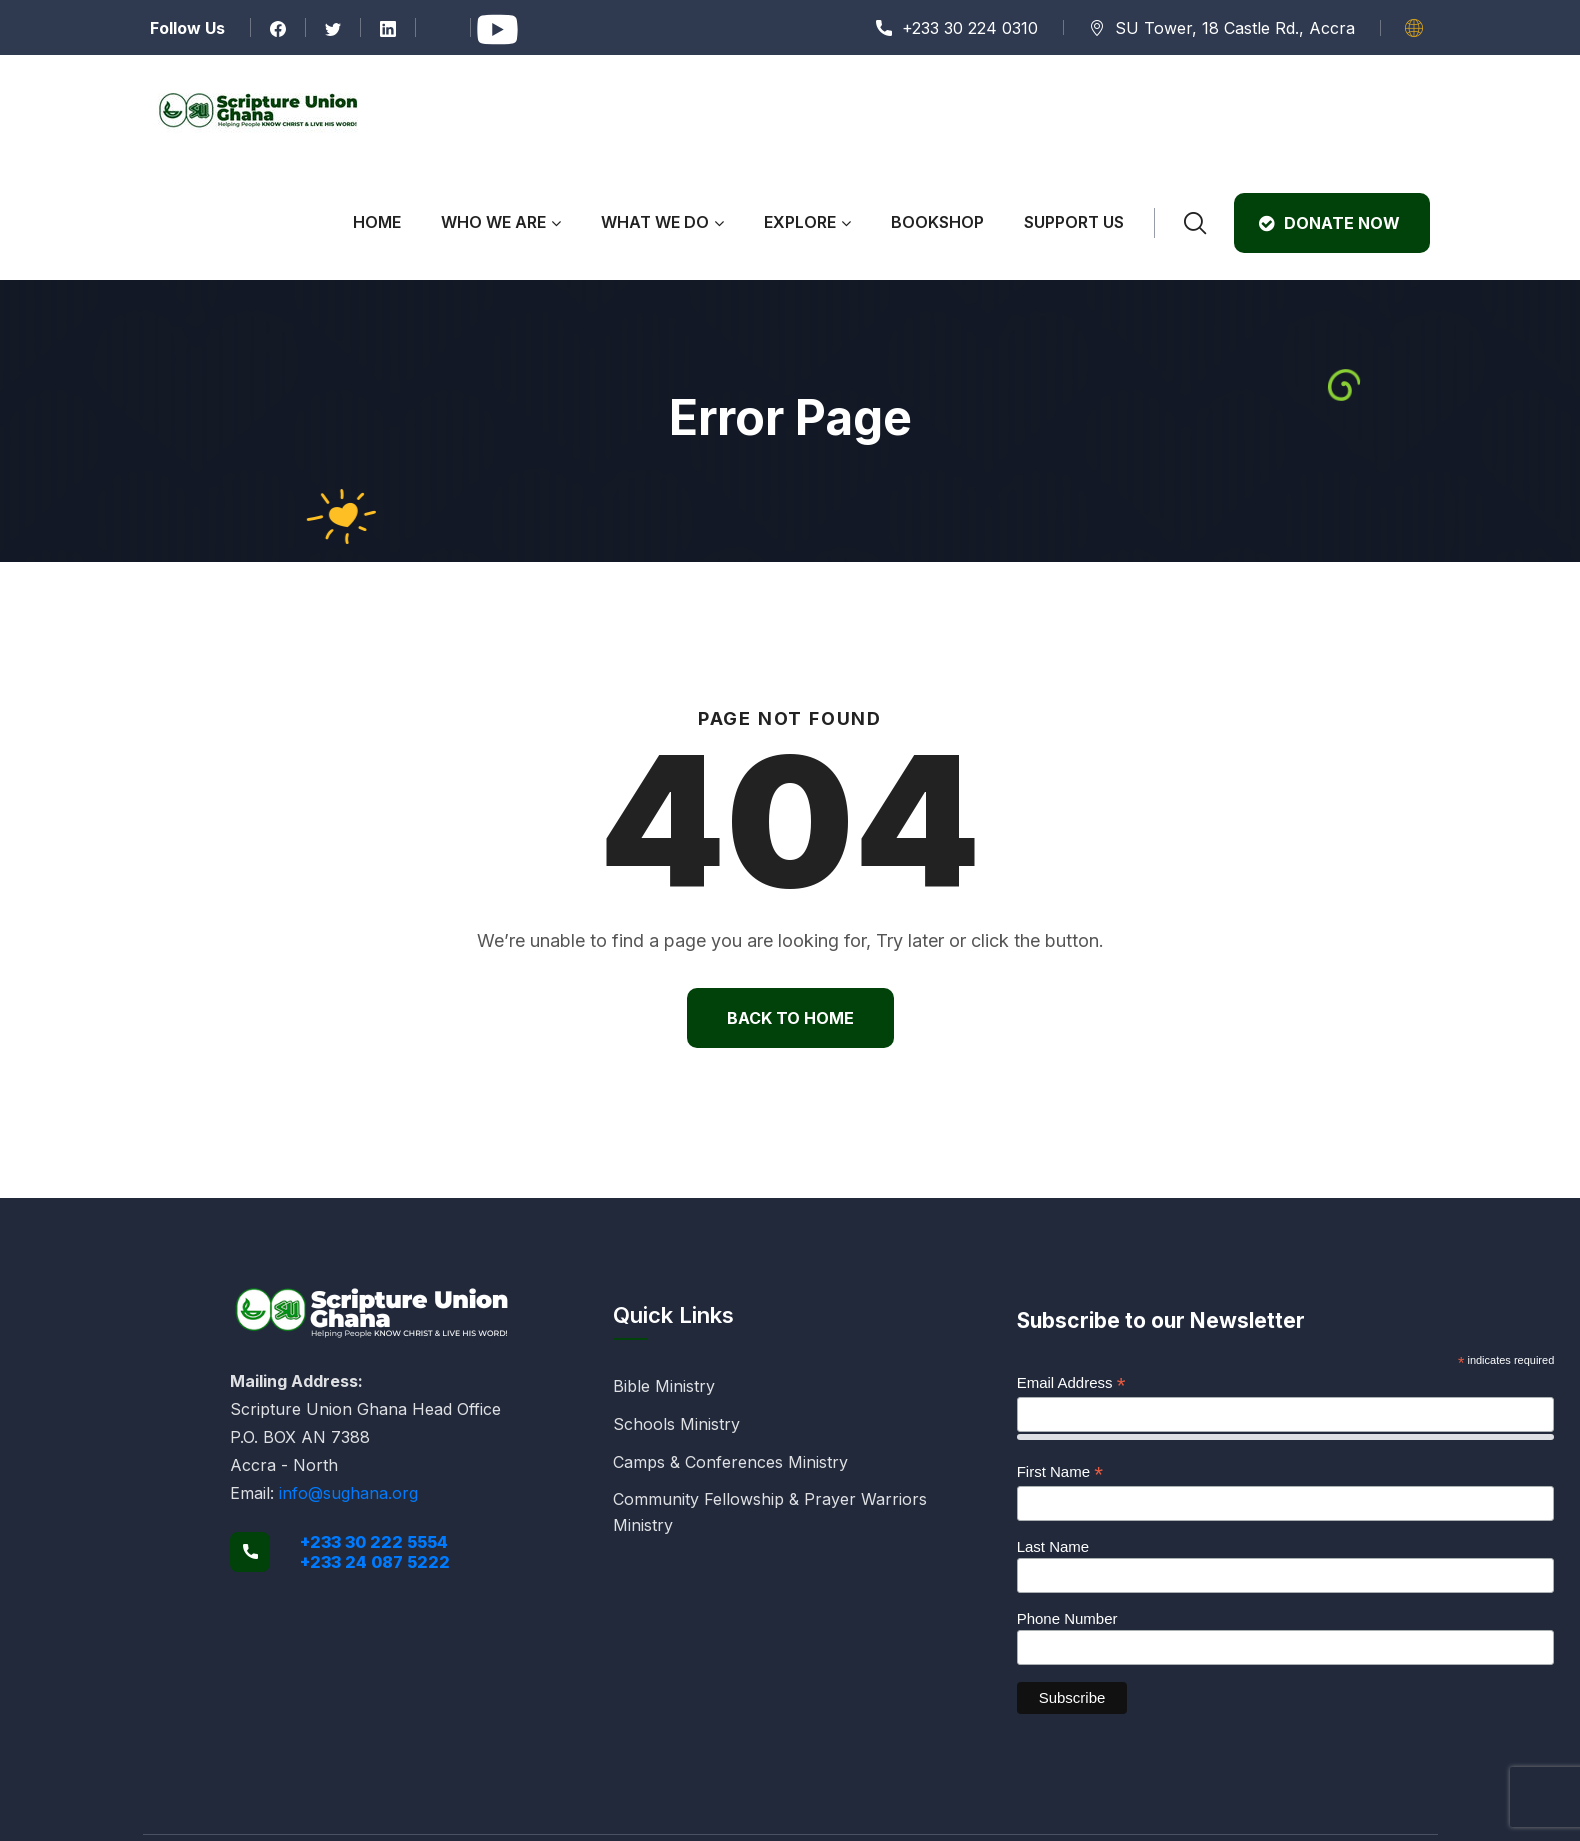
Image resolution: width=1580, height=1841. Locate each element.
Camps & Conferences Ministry (730, 1462)
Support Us (1074, 222)
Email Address (1071, 1383)
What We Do (655, 222)
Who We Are (493, 222)
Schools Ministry (676, 1424)
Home (377, 222)
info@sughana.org (348, 1493)
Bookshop (937, 222)
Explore (800, 222)
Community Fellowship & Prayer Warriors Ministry (770, 1512)
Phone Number (1067, 1618)
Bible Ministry (664, 1386)
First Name (1060, 1472)
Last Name (1053, 1546)
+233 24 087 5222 (375, 1562)
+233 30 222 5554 (374, 1542)
